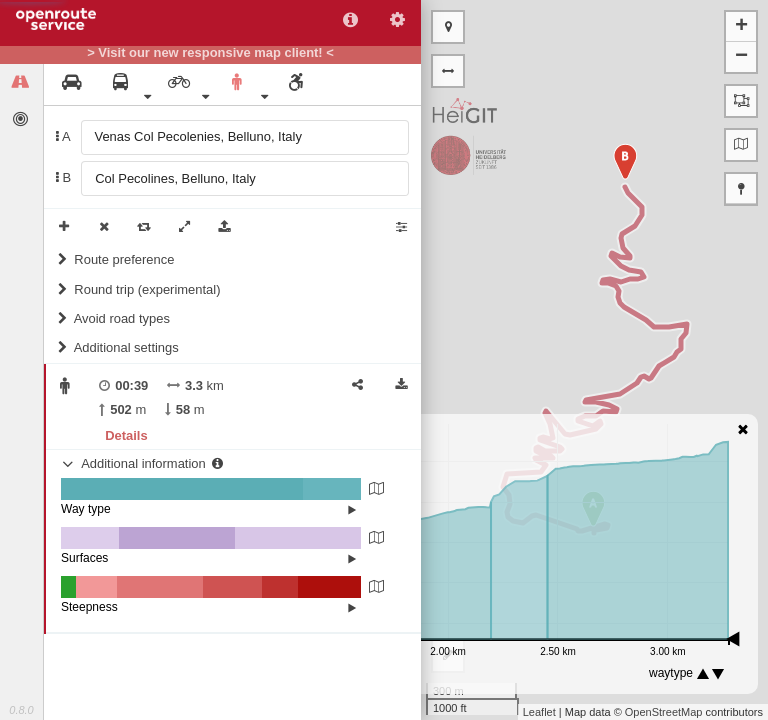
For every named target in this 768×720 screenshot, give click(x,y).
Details (126, 435)
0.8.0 (21, 710)
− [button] (741, 57)
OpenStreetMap (664, 712)
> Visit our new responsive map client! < (210, 53)
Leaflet (539, 712)
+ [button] (741, 27)
